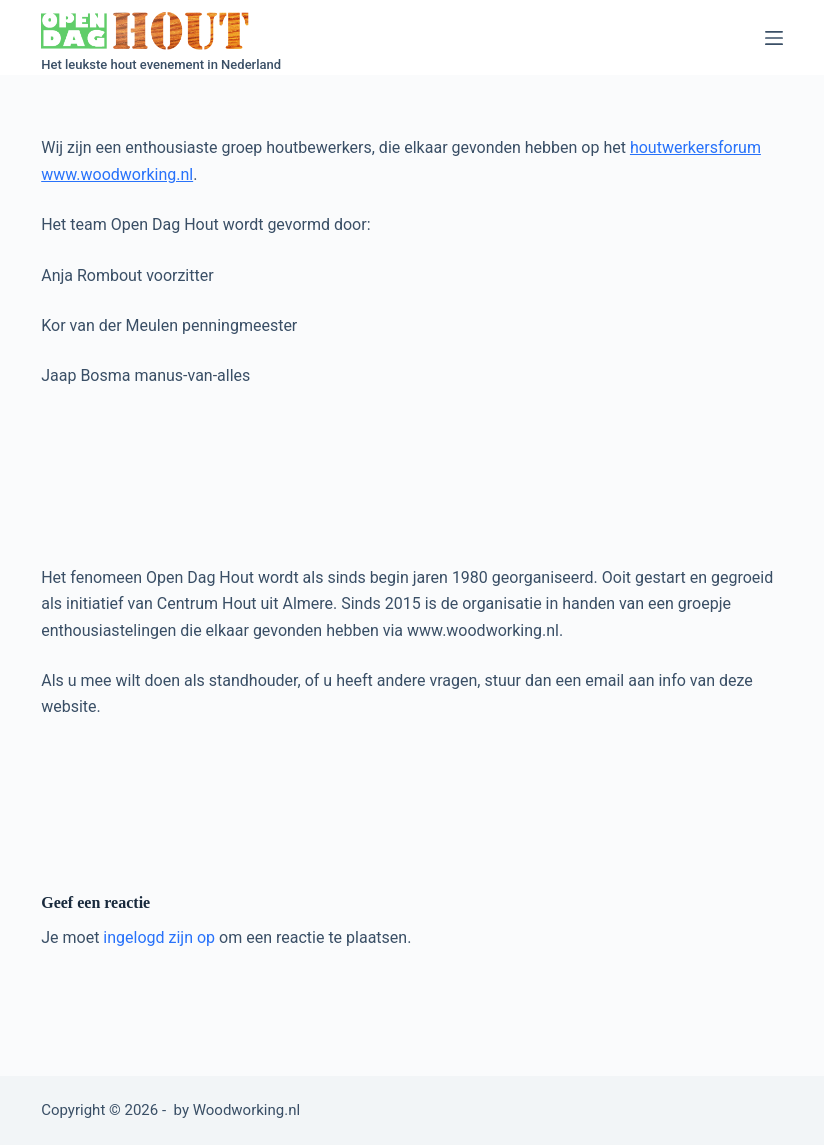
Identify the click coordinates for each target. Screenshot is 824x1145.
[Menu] (774, 38)
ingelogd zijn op (159, 937)
